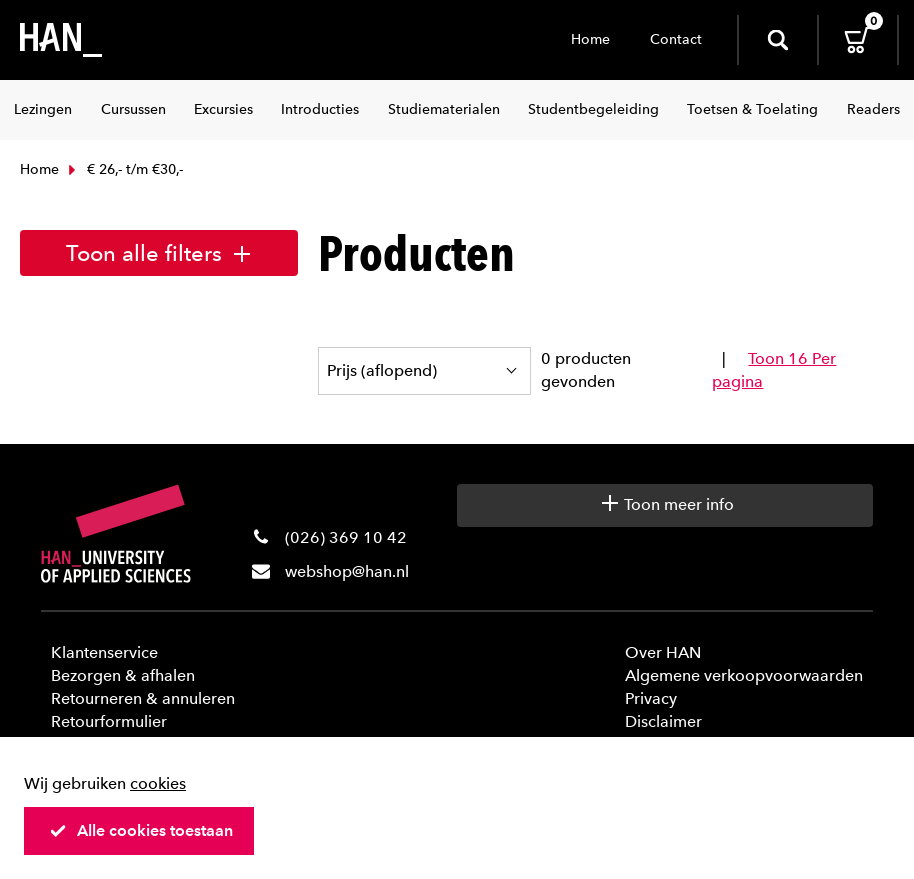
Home (590, 39)
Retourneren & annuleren (143, 698)
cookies (158, 783)
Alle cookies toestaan (141, 830)
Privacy (651, 698)
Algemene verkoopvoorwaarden (744, 675)
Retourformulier (109, 721)
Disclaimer (663, 721)
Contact (676, 39)
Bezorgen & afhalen (123, 675)
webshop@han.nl (347, 571)
